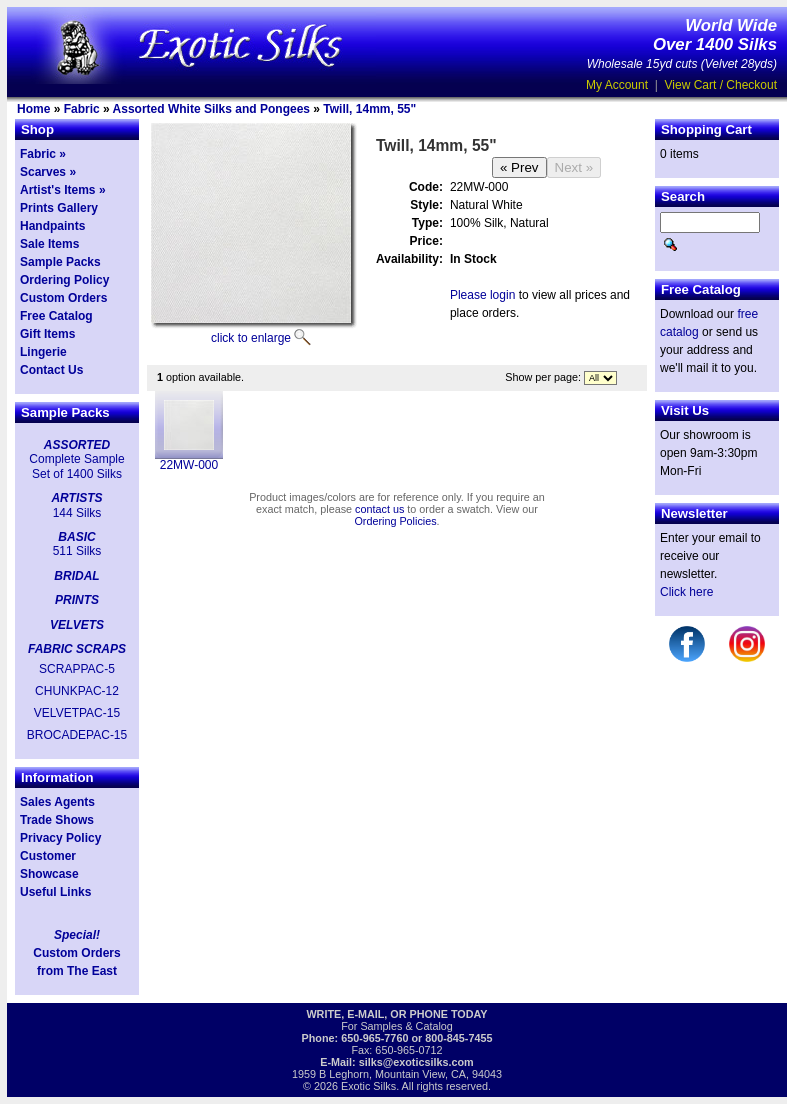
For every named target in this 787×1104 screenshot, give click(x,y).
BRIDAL (76, 576)
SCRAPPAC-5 (77, 669)
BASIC (76, 537)
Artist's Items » (63, 190)
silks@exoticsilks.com (416, 1062)
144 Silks (77, 513)
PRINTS (77, 600)
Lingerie (43, 352)
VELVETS (77, 625)
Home (33, 109)
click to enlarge (251, 338)
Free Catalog (56, 316)
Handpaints (52, 226)
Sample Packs (60, 262)
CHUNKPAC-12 (77, 691)
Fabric (82, 109)
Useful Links (55, 892)
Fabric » (43, 154)
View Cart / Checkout (721, 85)
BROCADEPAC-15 (77, 735)
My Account (617, 85)
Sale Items (49, 244)
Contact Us (51, 370)
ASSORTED (77, 445)
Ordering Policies (395, 521)
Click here (686, 592)
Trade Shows (57, 820)
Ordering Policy (64, 280)
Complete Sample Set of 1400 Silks (76, 466)
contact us (379, 509)
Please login (482, 295)
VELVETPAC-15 (77, 713)
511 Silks (77, 551)
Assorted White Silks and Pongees (211, 109)
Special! (77, 935)
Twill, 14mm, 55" (369, 109)
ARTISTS (76, 498)
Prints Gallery (59, 208)
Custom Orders (63, 298)
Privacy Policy (60, 838)
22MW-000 (189, 465)
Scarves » (48, 172)
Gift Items (47, 334)
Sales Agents (57, 802)
